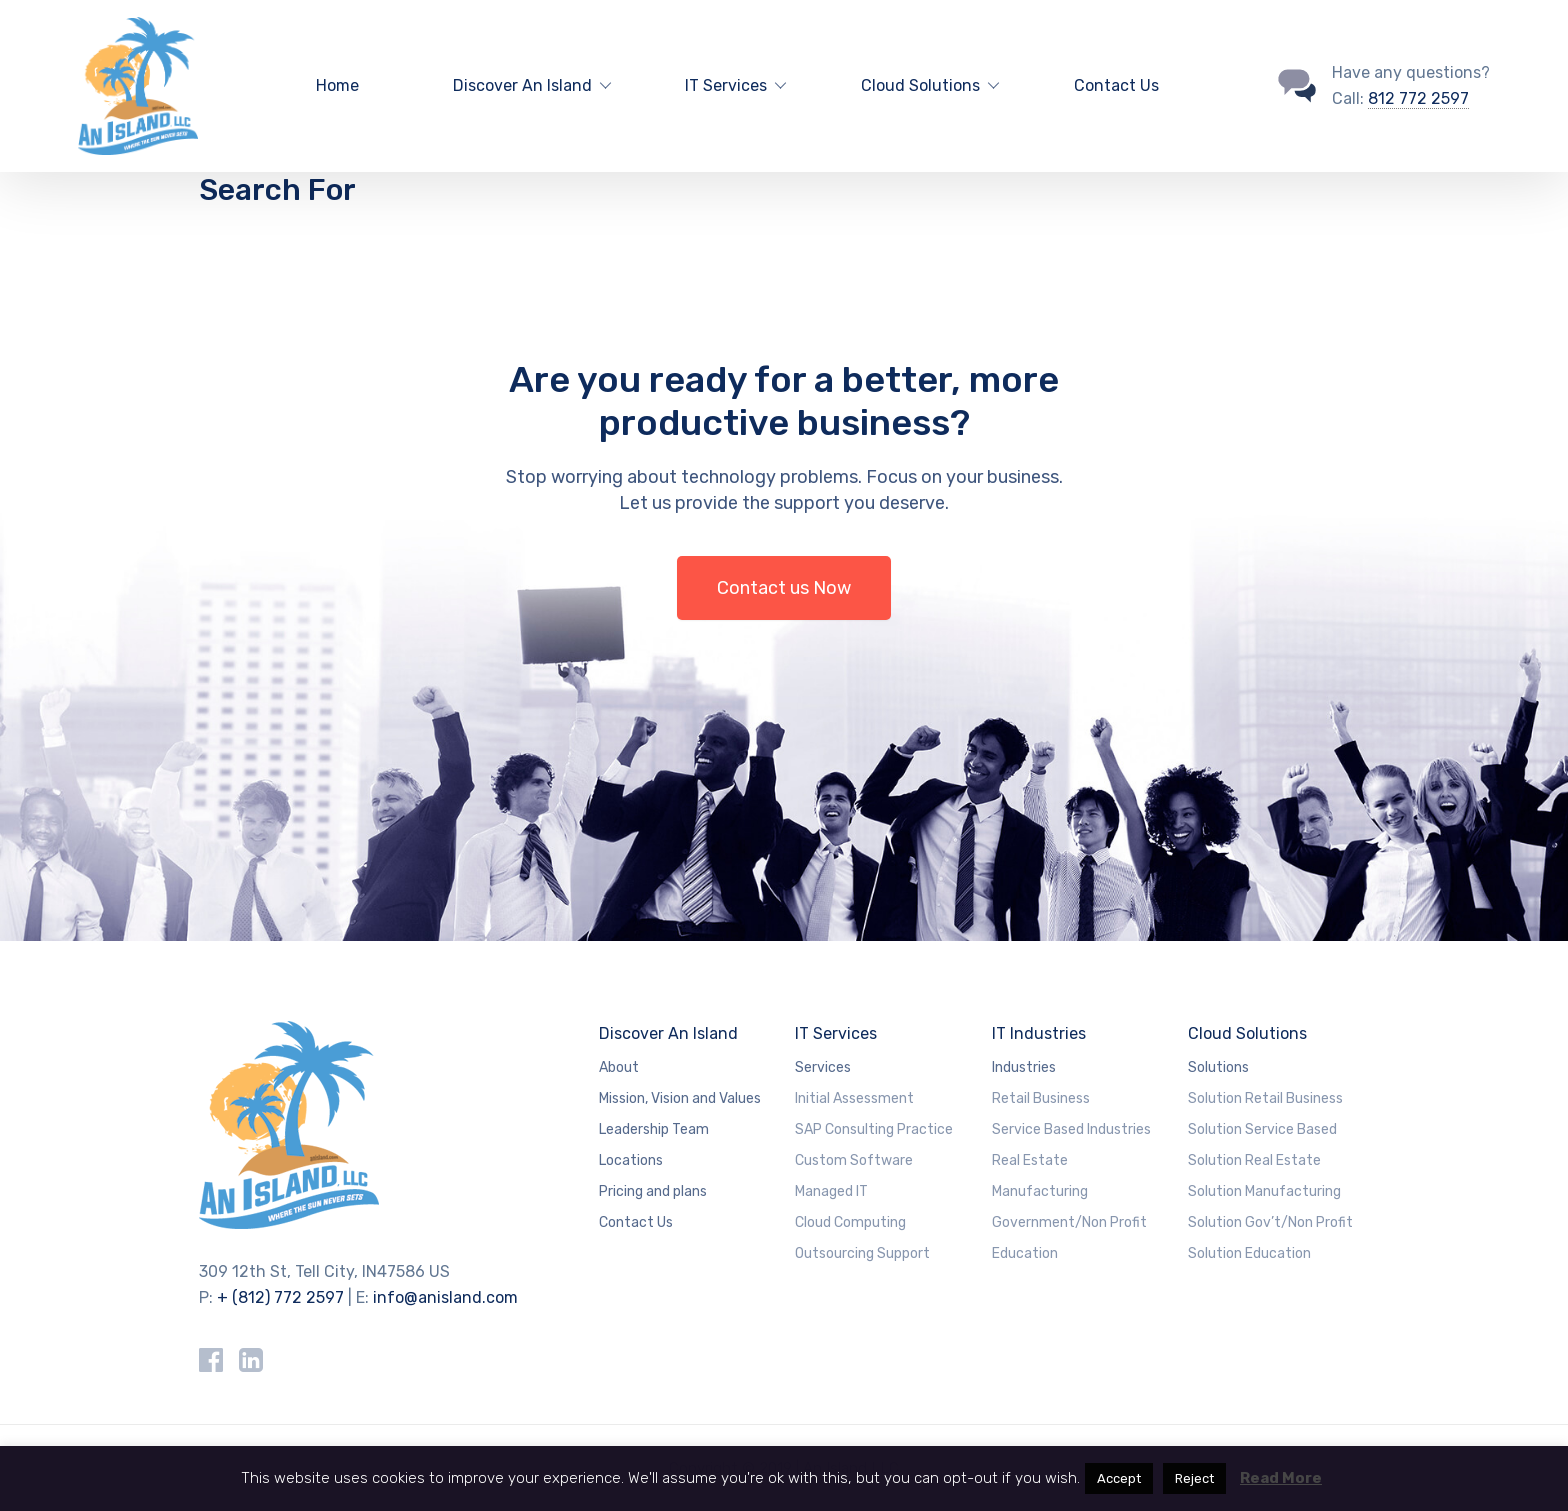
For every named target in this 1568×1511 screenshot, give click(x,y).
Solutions (1218, 1067)
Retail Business (1041, 1098)
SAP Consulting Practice (874, 1129)
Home (337, 85)
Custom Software (854, 1160)
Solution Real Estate (1254, 1160)
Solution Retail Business (1265, 1098)
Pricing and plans (653, 1191)
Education (1025, 1253)
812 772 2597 (1418, 98)
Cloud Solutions (1247, 1033)
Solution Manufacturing (1264, 1191)
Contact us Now (784, 588)
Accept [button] (1119, 1478)
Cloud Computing (850, 1222)
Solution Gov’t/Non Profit (1270, 1222)
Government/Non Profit (1069, 1222)
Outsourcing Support (862, 1253)
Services (823, 1067)
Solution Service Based (1262, 1129)
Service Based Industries (1071, 1129)
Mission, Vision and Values (680, 1098)
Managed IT (831, 1191)
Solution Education (1249, 1253)
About (619, 1067)
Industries (1024, 1067)
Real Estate (1030, 1160)
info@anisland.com (445, 1297)
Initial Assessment (854, 1098)
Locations (631, 1160)
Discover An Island (668, 1033)
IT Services (836, 1033)
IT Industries (1039, 1033)
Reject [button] (1194, 1478)
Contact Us (1116, 85)
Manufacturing (1040, 1191)
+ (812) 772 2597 (280, 1297)
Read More (1281, 1478)
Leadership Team (654, 1129)
